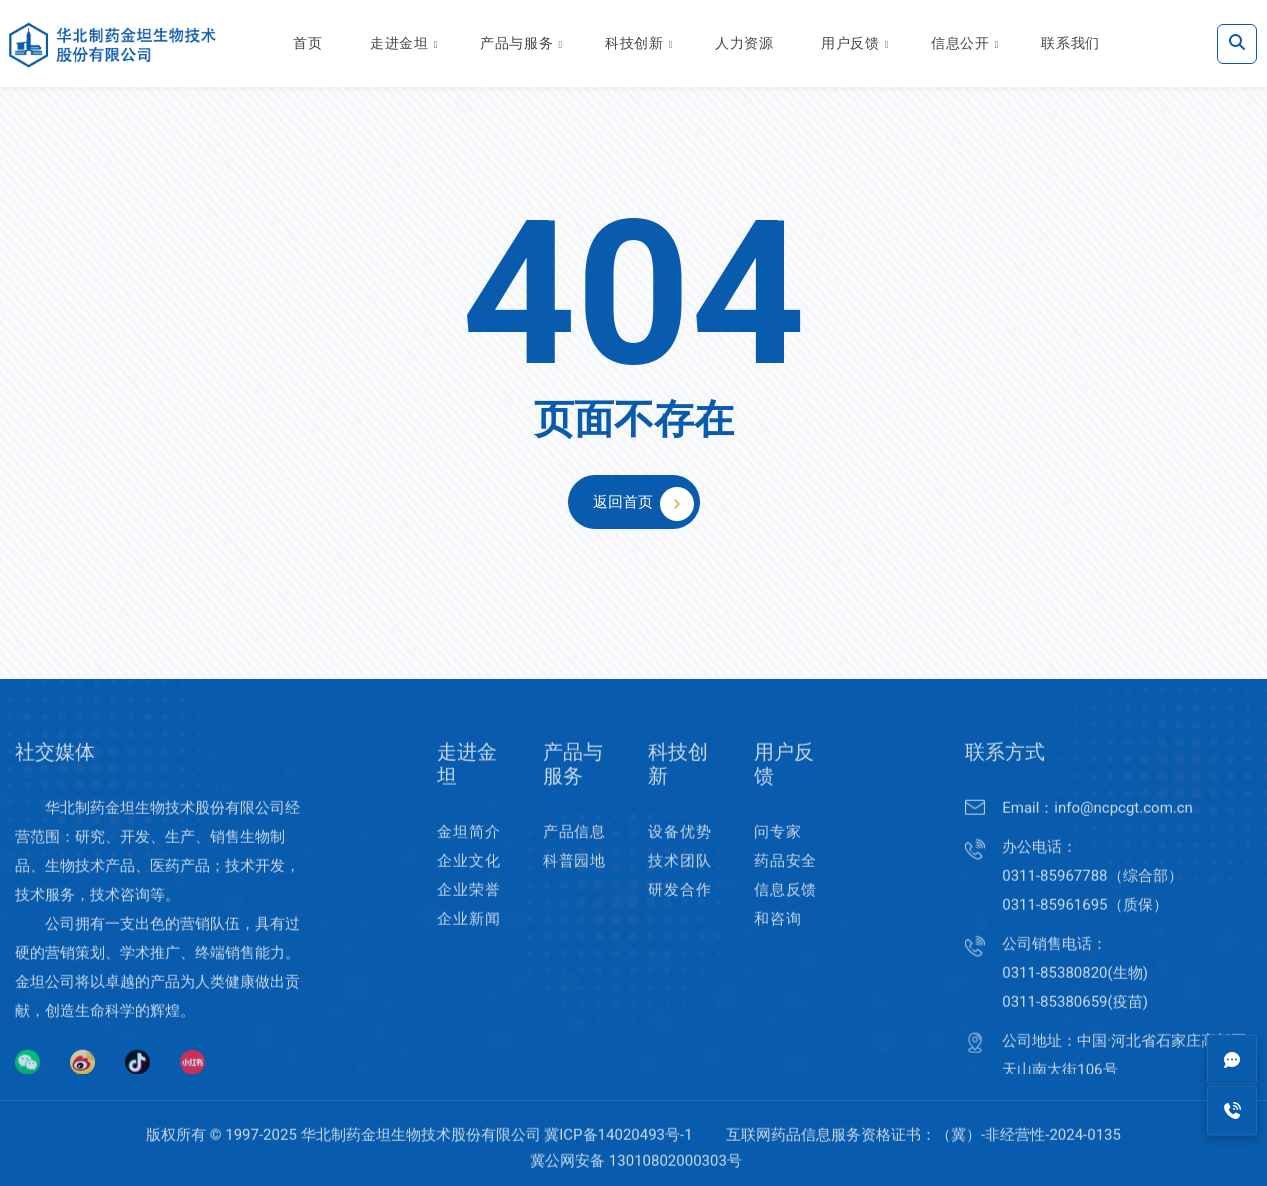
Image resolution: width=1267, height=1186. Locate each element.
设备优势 (679, 847)
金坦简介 (468, 847)
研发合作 (679, 905)
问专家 (777, 847)
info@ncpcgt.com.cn (1123, 823)
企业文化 (468, 876)
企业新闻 (468, 934)
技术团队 (679, 876)
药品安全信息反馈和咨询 (785, 905)
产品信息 (574, 847)
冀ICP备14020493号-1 (618, 1150)
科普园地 (574, 876)
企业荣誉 (468, 905)
